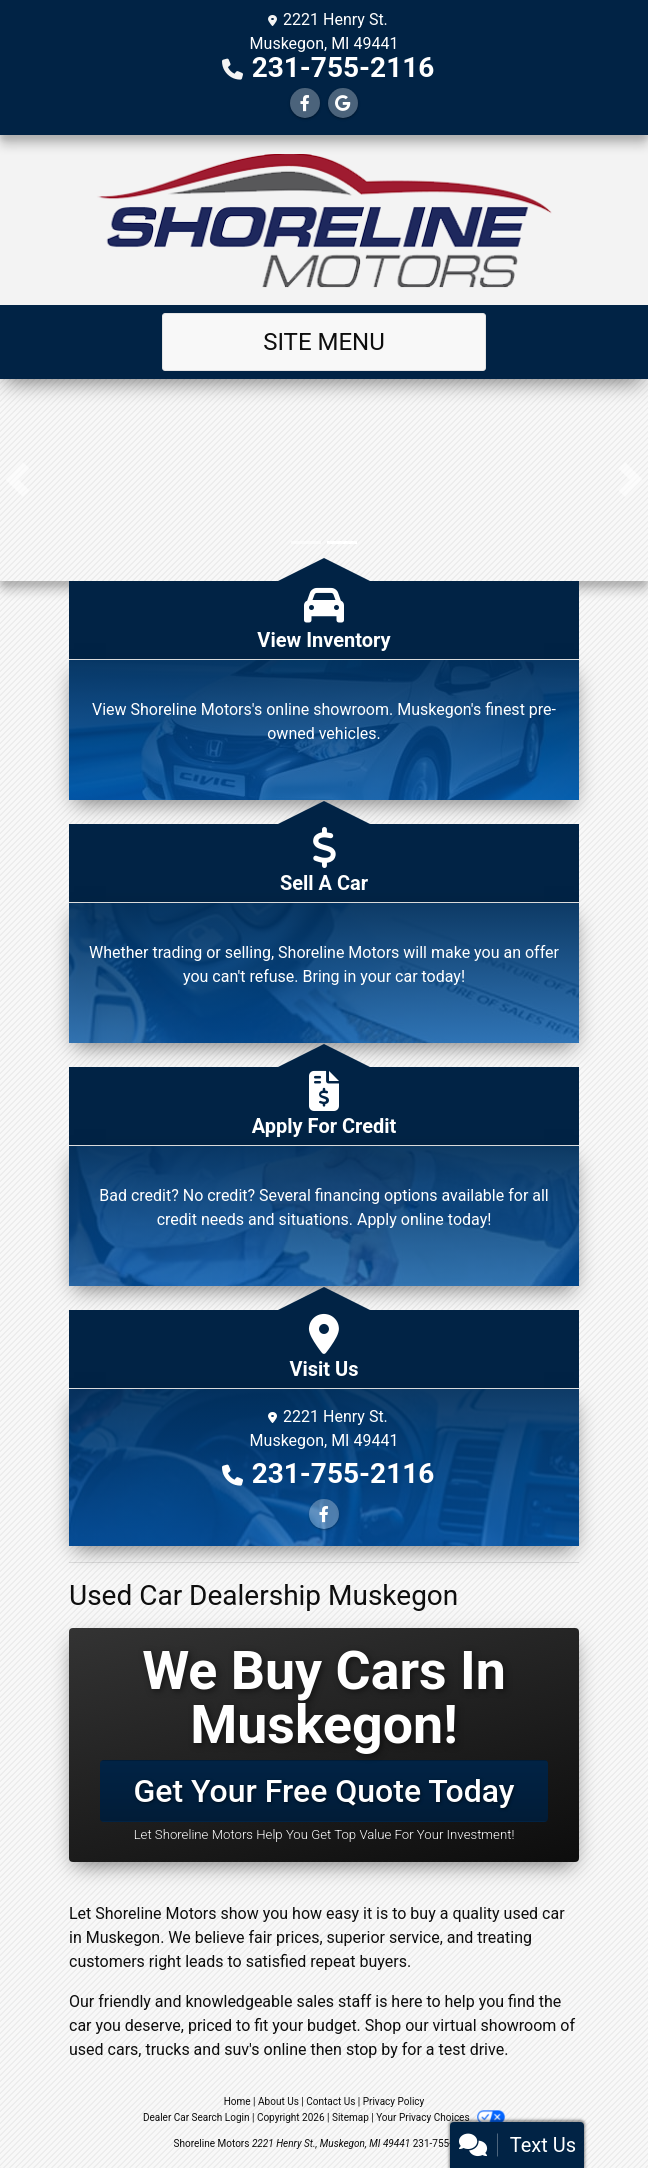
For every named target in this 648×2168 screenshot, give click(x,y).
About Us (278, 2101)
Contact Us (330, 2101)
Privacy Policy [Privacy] (394, 2101)
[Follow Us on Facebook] (305, 103)
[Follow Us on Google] (343, 103)
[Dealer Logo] (324, 220)
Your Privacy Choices (440, 2117)
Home (237, 2101)
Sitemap (350, 2117)
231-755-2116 (343, 67)
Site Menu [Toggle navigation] (324, 342)
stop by (372, 2049)
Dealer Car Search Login (196, 2117)
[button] (17, 480)
